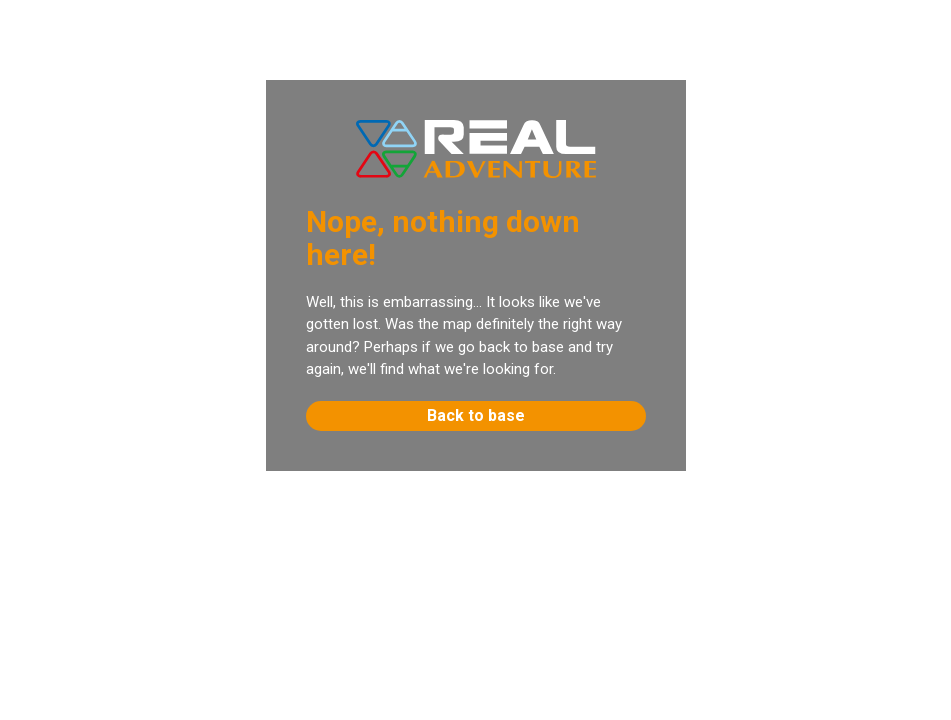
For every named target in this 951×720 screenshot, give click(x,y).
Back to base (476, 415)
